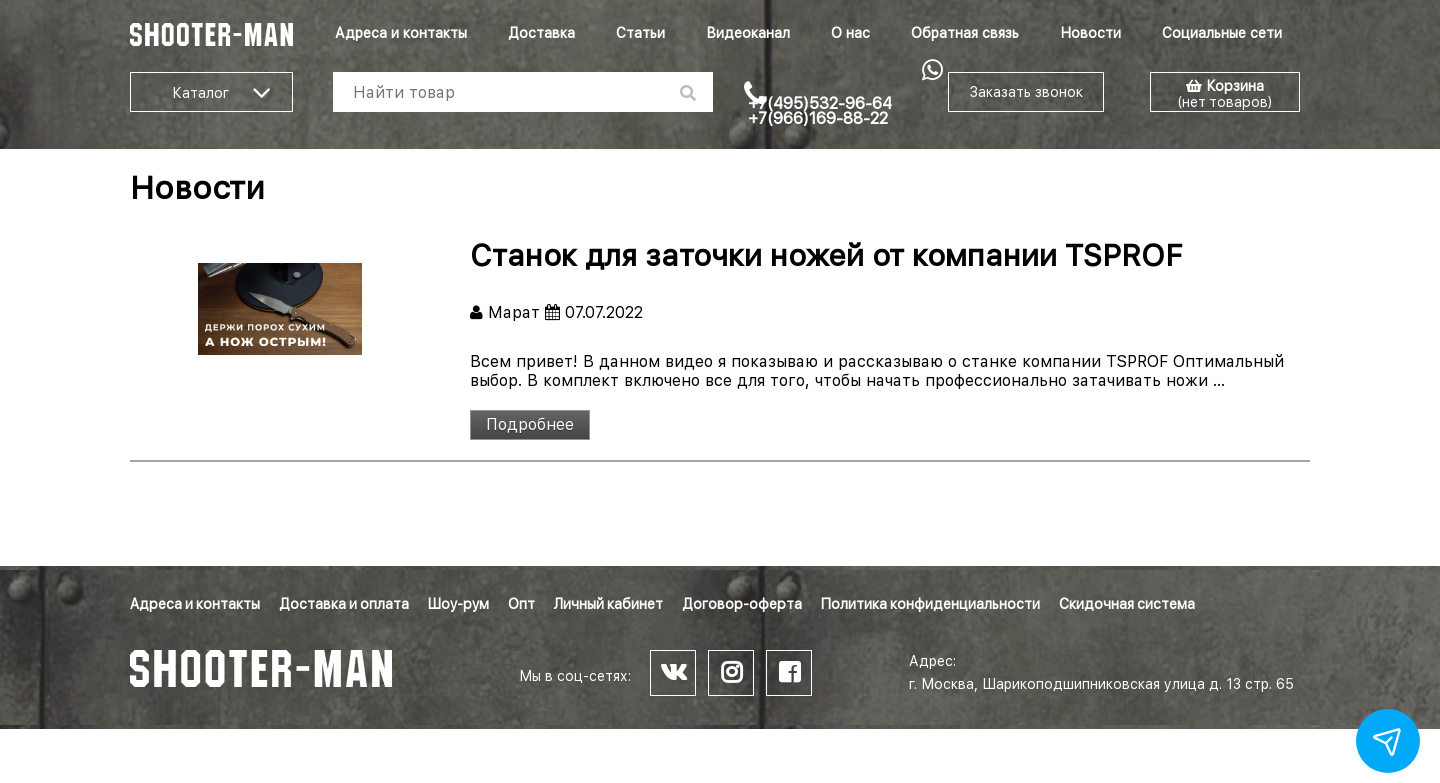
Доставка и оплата (344, 604)
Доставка (541, 33)
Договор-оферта (742, 604)
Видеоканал (748, 33)
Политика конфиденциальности (930, 604)
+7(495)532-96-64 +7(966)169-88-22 (820, 111)
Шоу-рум (458, 604)
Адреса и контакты (401, 33)
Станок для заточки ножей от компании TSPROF (826, 255)
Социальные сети (1222, 33)
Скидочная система (1127, 604)
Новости (1090, 33)
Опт (521, 604)
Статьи (640, 33)
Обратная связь (965, 33)
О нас (850, 33)
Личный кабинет (608, 604)
